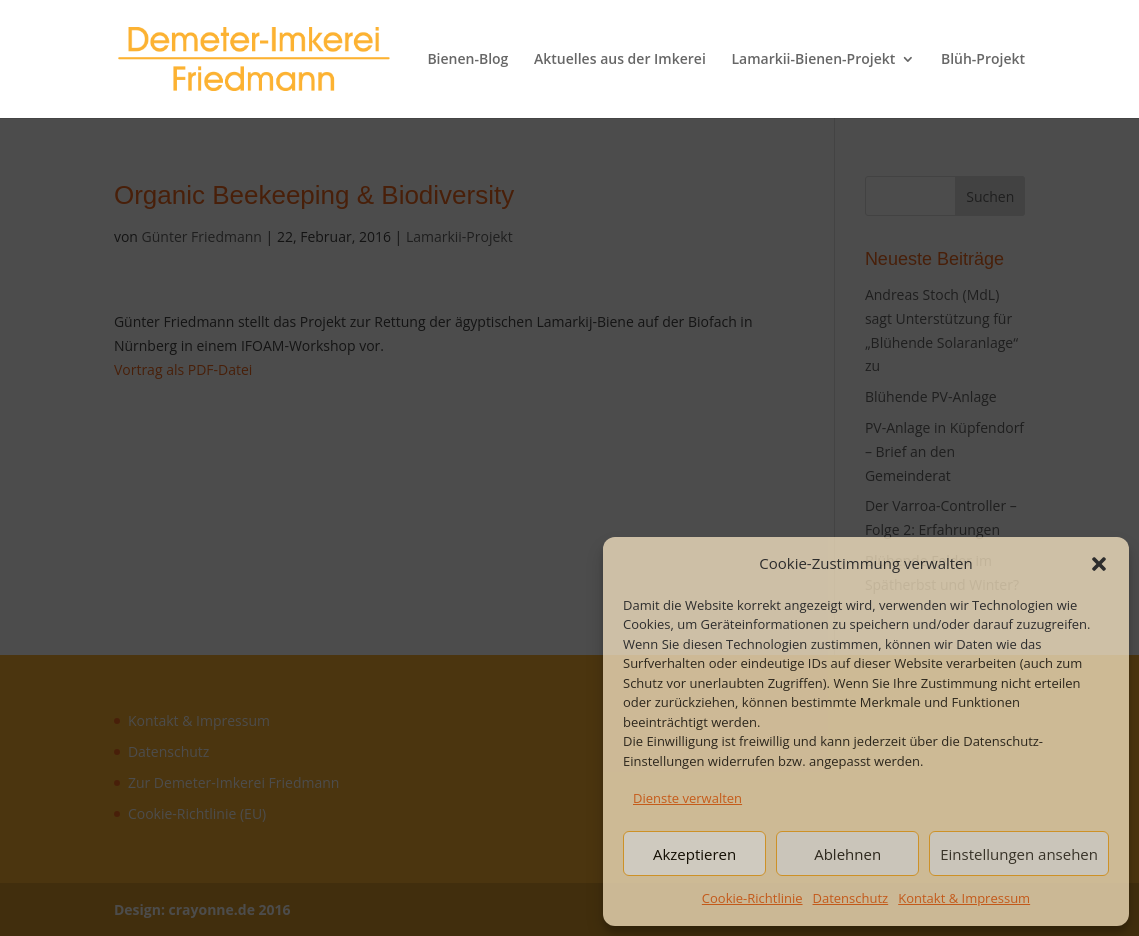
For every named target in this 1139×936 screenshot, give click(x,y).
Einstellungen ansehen (1019, 854)
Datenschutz (851, 898)
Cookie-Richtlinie (752, 898)
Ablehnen (847, 854)
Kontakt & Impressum (964, 898)
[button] (1099, 564)
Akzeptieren (694, 854)
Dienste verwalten (687, 798)
